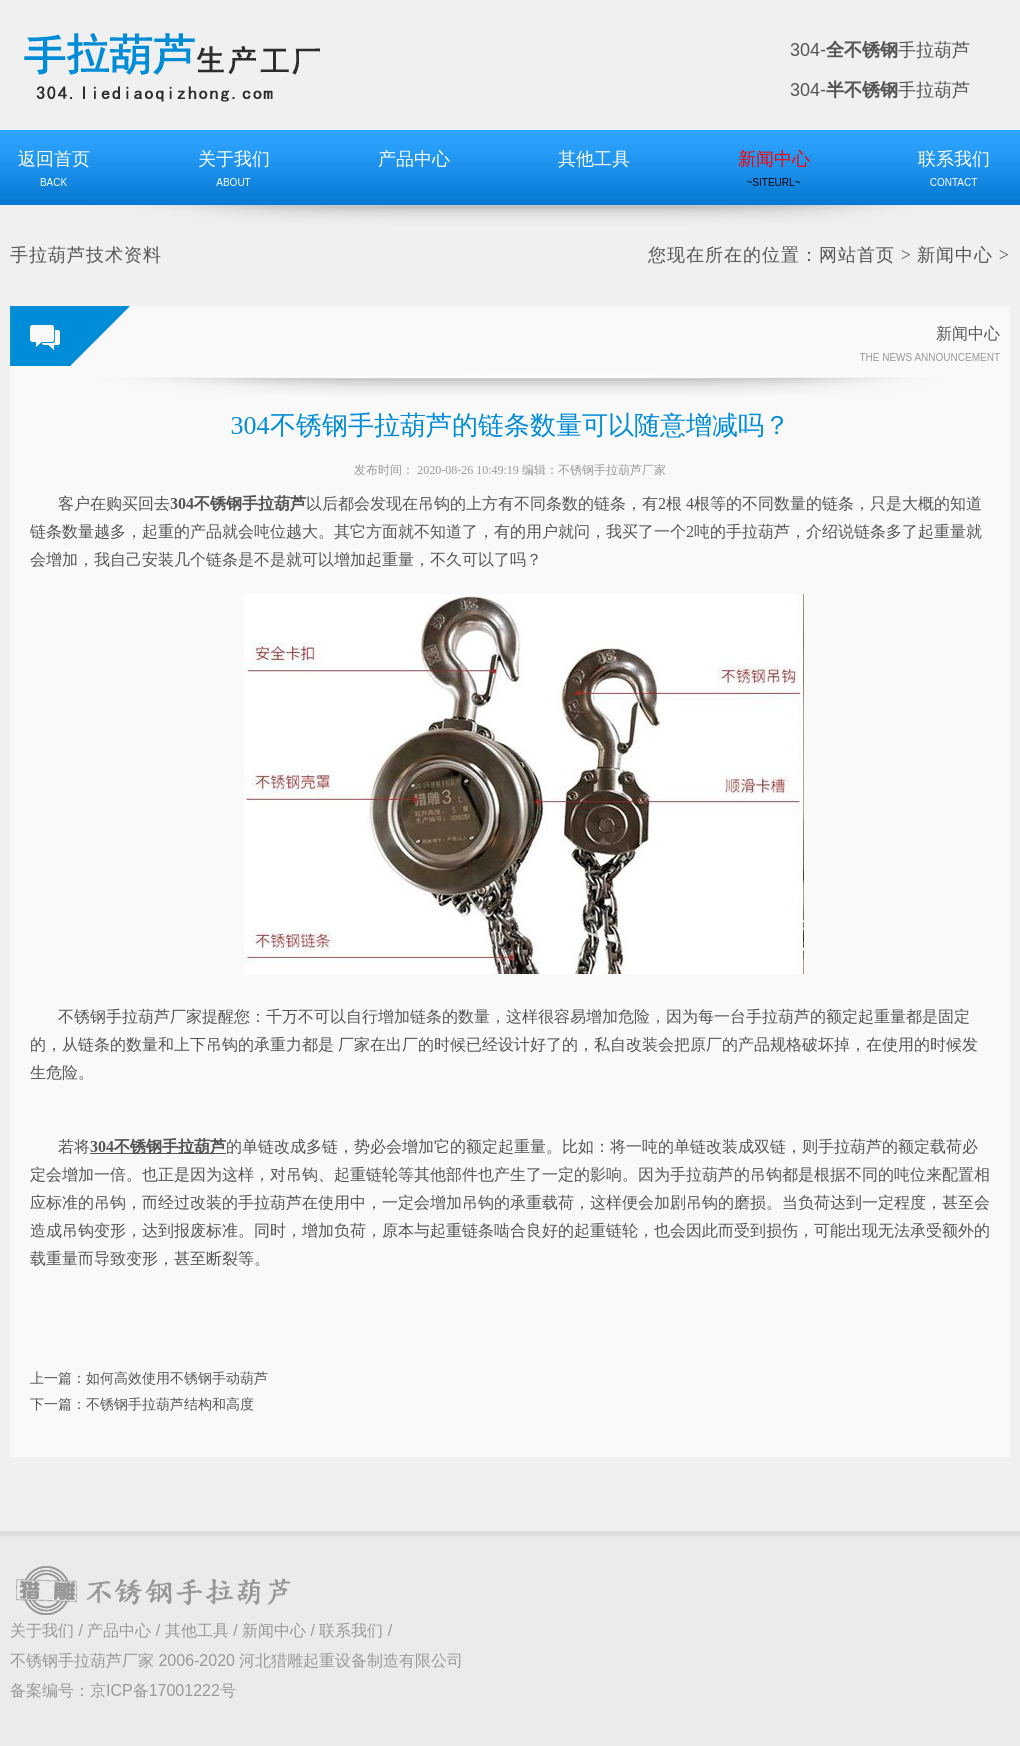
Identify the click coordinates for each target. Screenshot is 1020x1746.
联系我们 (351, 1630)
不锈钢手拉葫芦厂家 (612, 470)
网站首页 (857, 255)
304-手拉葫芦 (880, 50)
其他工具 (197, 1630)
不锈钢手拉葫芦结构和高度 (170, 1404)
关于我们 (42, 1630)
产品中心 (119, 1630)
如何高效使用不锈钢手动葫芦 (177, 1378)
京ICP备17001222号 (163, 1690)
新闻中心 (955, 255)
